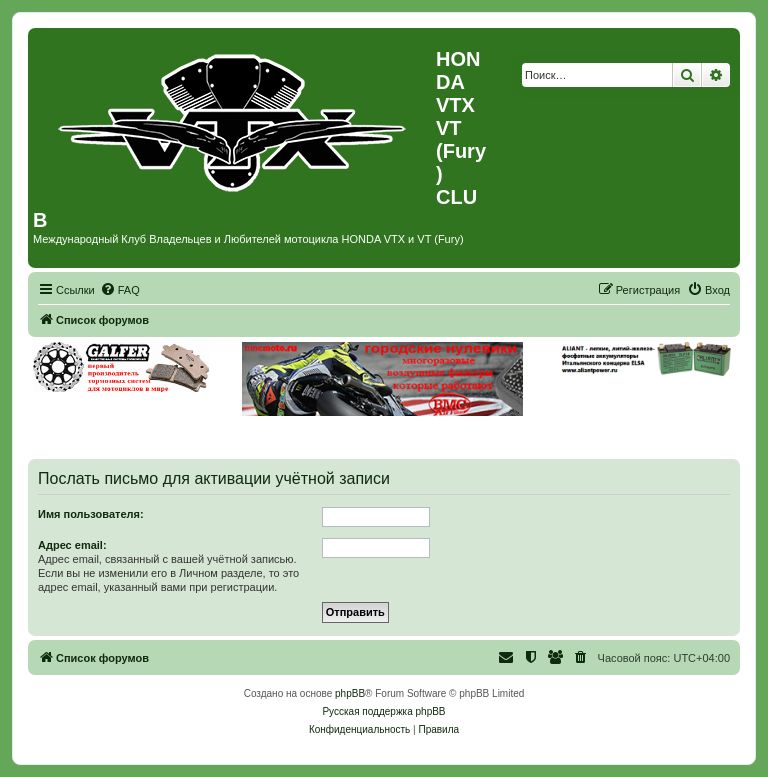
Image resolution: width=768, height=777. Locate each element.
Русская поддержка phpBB (383, 711)
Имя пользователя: (91, 514)
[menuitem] (120, 290)
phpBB (350, 693)
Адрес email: (72, 545)
